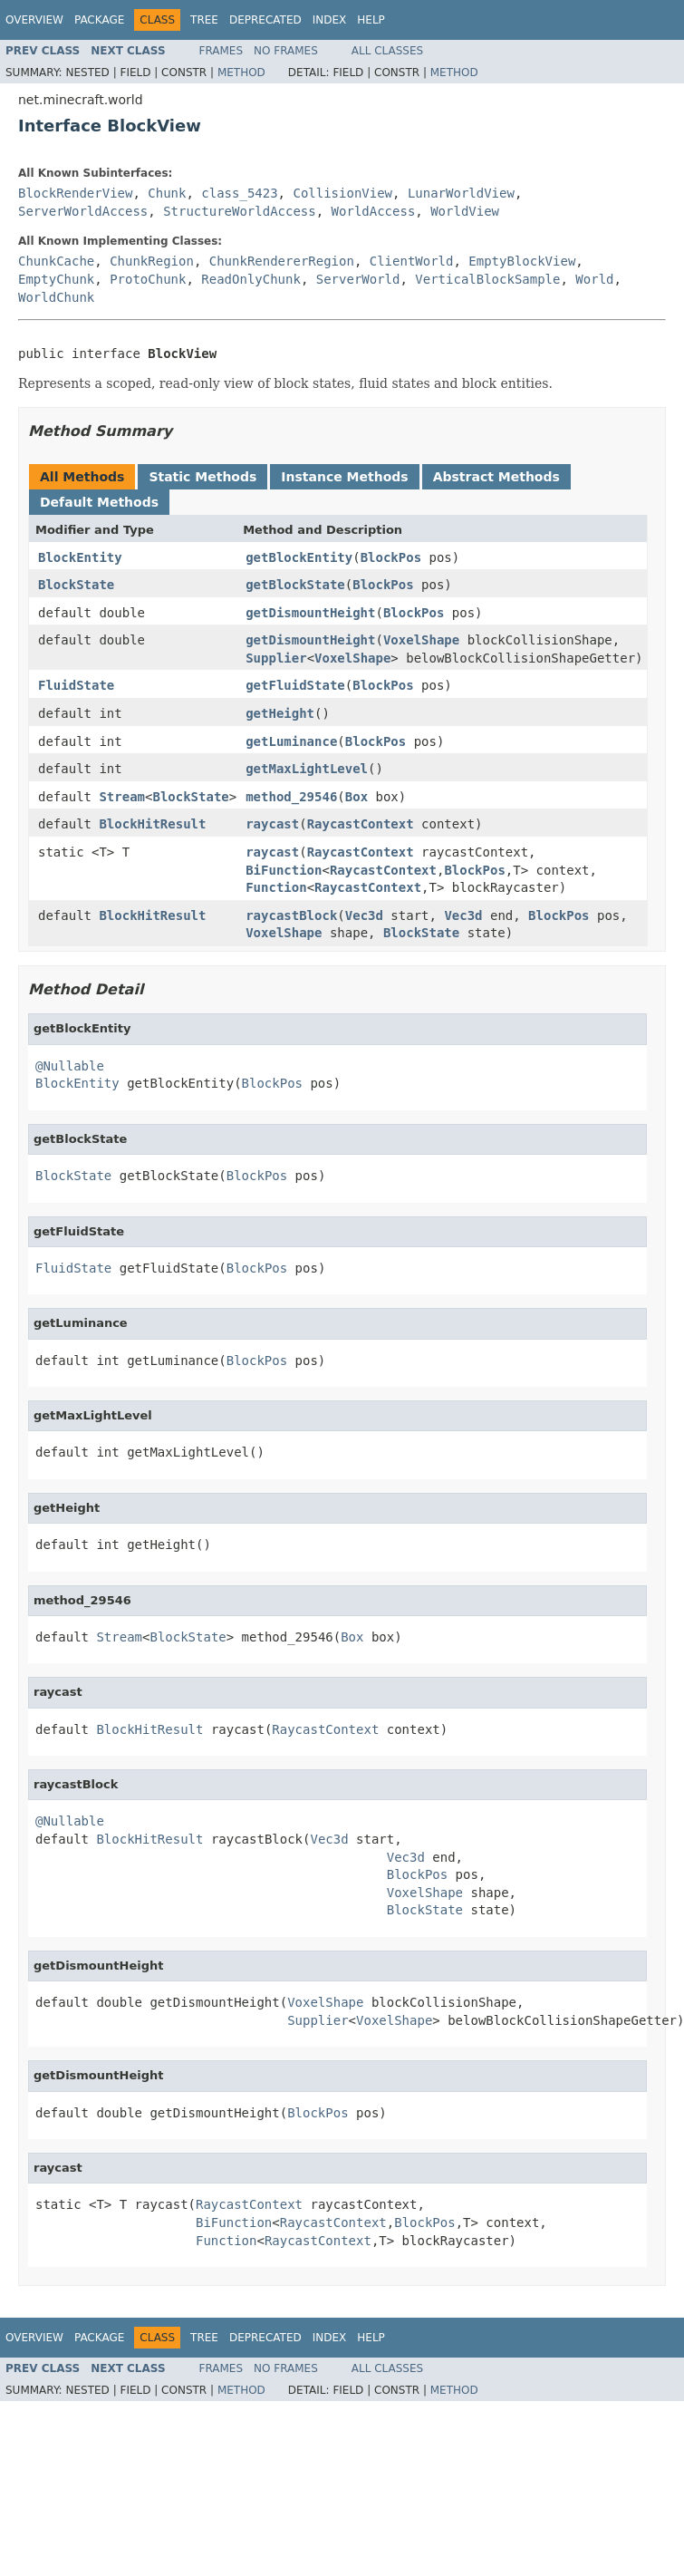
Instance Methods (344, 477)
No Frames (286, 50)
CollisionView (342, 193)
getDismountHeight (310, 612)
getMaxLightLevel (307, 768)
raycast (272, 824)
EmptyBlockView (521, 261)
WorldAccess (374, 211)
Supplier (276, 658)
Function (276, 887)
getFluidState (295, 685)
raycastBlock (291, 915)
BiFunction (284, 870)
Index (330, 20)
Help (371, 20)
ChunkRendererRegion (281, 261)
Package (99, 20)
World (594, 279)
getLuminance (291, 741)
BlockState (76, 584)
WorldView (464, 211)
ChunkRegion (152, 261)
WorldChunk (56, 297)
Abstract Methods (496, 477)
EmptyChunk (56, 279)
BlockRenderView (75, 193)
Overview (34, 20)
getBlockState (295, 584)
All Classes (387, 50)
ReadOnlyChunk (251, 279)
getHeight (280, 713)
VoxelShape (421, 640)
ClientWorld (412, 261)
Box (356, 796)
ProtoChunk (148, 279)
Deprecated (265, 20)
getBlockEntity (299, 557)
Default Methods (99, 502)
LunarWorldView (461, 193)
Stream (122, 796)
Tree (204, 20)
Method (241, 72)
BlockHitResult (152, 824)
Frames (221, 50)
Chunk (167, 193)
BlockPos (391, 557)
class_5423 (239, 193)
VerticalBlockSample (487, 279)
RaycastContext (360, 824)
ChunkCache (56, 261)
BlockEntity (80, 557)
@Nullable (69, 1066)
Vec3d (364, 915)
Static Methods (202, 477)
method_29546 (291, 796)
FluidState (76, 685)
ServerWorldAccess (83, 211)
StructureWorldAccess (239, 211)
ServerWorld (358, 279)
